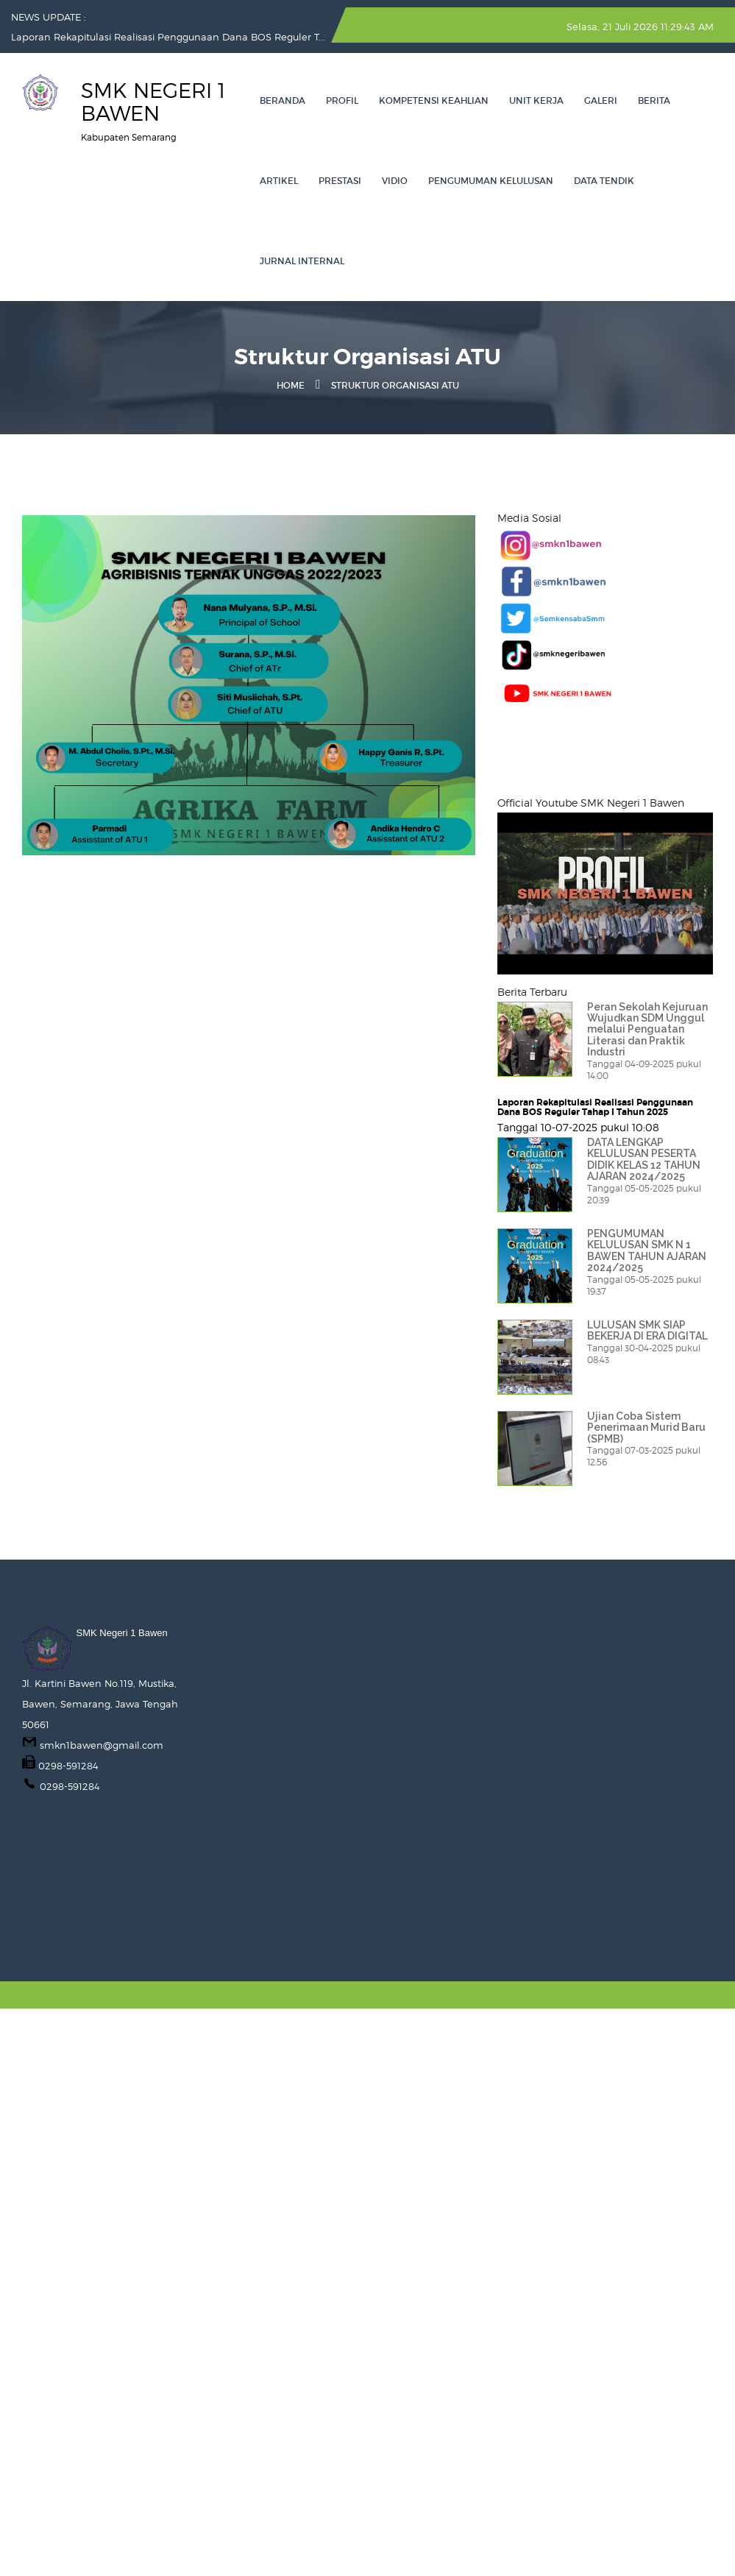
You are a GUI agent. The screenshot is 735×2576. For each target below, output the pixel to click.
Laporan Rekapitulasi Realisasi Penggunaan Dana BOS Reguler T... (168, 37)
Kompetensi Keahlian (434, 100)
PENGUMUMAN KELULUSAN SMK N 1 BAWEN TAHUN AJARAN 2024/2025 (646, 1250)
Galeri (600, 100)
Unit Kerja (536, 100)
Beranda (282, 100)
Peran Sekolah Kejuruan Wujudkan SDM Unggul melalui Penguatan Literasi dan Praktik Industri (647, 1029)
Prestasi (340, 180)
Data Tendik (604, 180)
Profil (342, 100)
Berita (654, 100)
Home (291, 385)
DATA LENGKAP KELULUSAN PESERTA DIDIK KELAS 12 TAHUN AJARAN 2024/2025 (643, 1159)
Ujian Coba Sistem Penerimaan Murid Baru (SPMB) (646, 1427)
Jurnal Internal (302, 260)
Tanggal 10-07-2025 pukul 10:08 (578, 1127)
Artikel (279, 180)
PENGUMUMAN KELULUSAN (490, 180)
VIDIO (395, 180)
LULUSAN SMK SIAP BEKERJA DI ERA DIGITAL (647, 1330)
